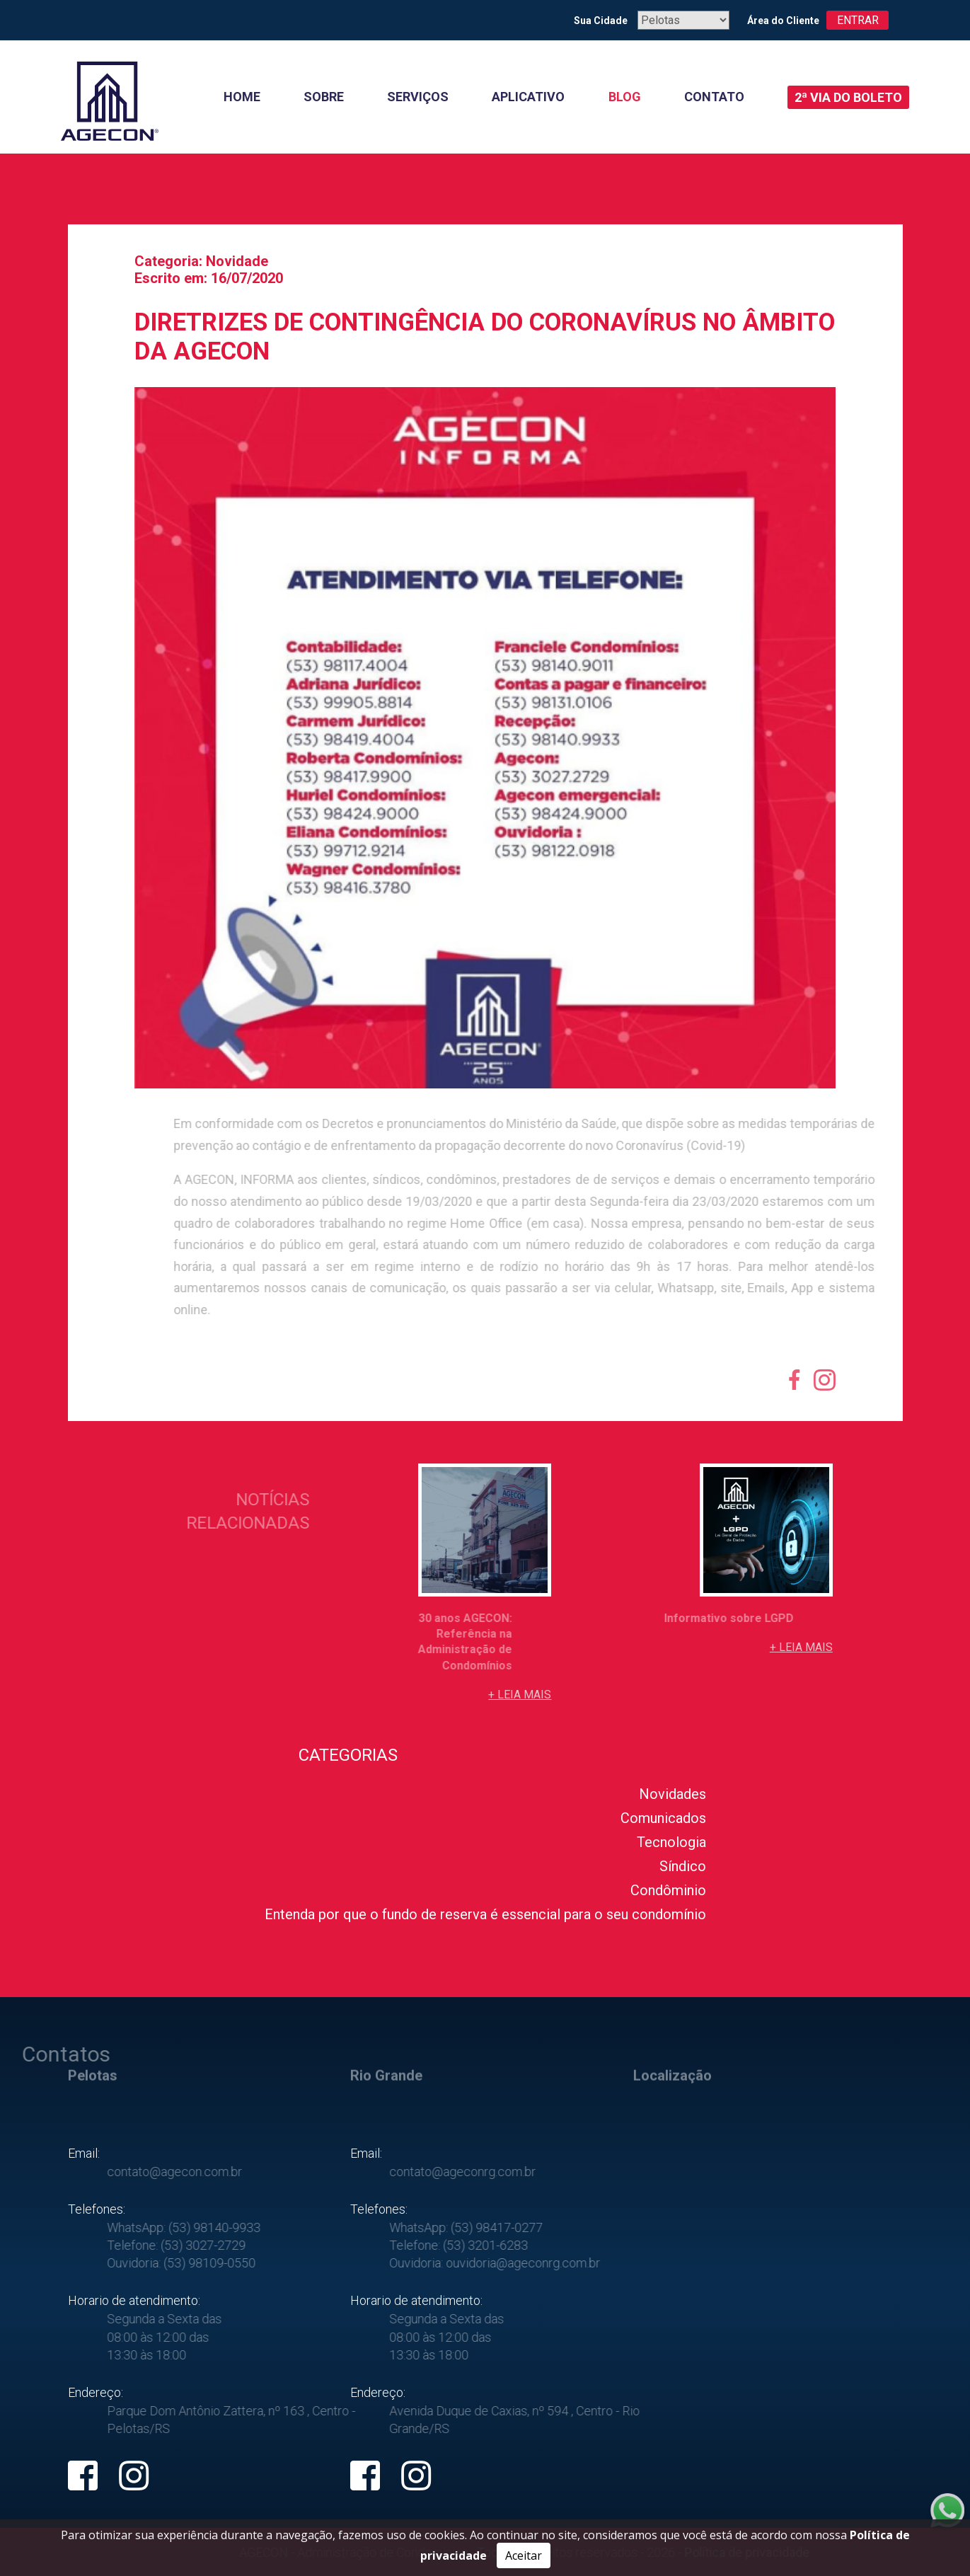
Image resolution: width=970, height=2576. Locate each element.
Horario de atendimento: (134, 2300)
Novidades (672, 1794)
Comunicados (663, 1818)
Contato (714, 96)
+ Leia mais (519, 1694)
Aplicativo (528, 96)
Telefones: (96, 2209)
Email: (84, 2153)
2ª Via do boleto (848, 97)
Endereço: (95, 2392)
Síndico (682, 1866)
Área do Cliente (782, 20)
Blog (624, 96)
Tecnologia (671, 1842)
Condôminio (668, 1890)
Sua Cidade (600, 20)
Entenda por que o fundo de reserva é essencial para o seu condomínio (485, 1914)
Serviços (418, 96)
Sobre (324, 96)
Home (242, 96)
